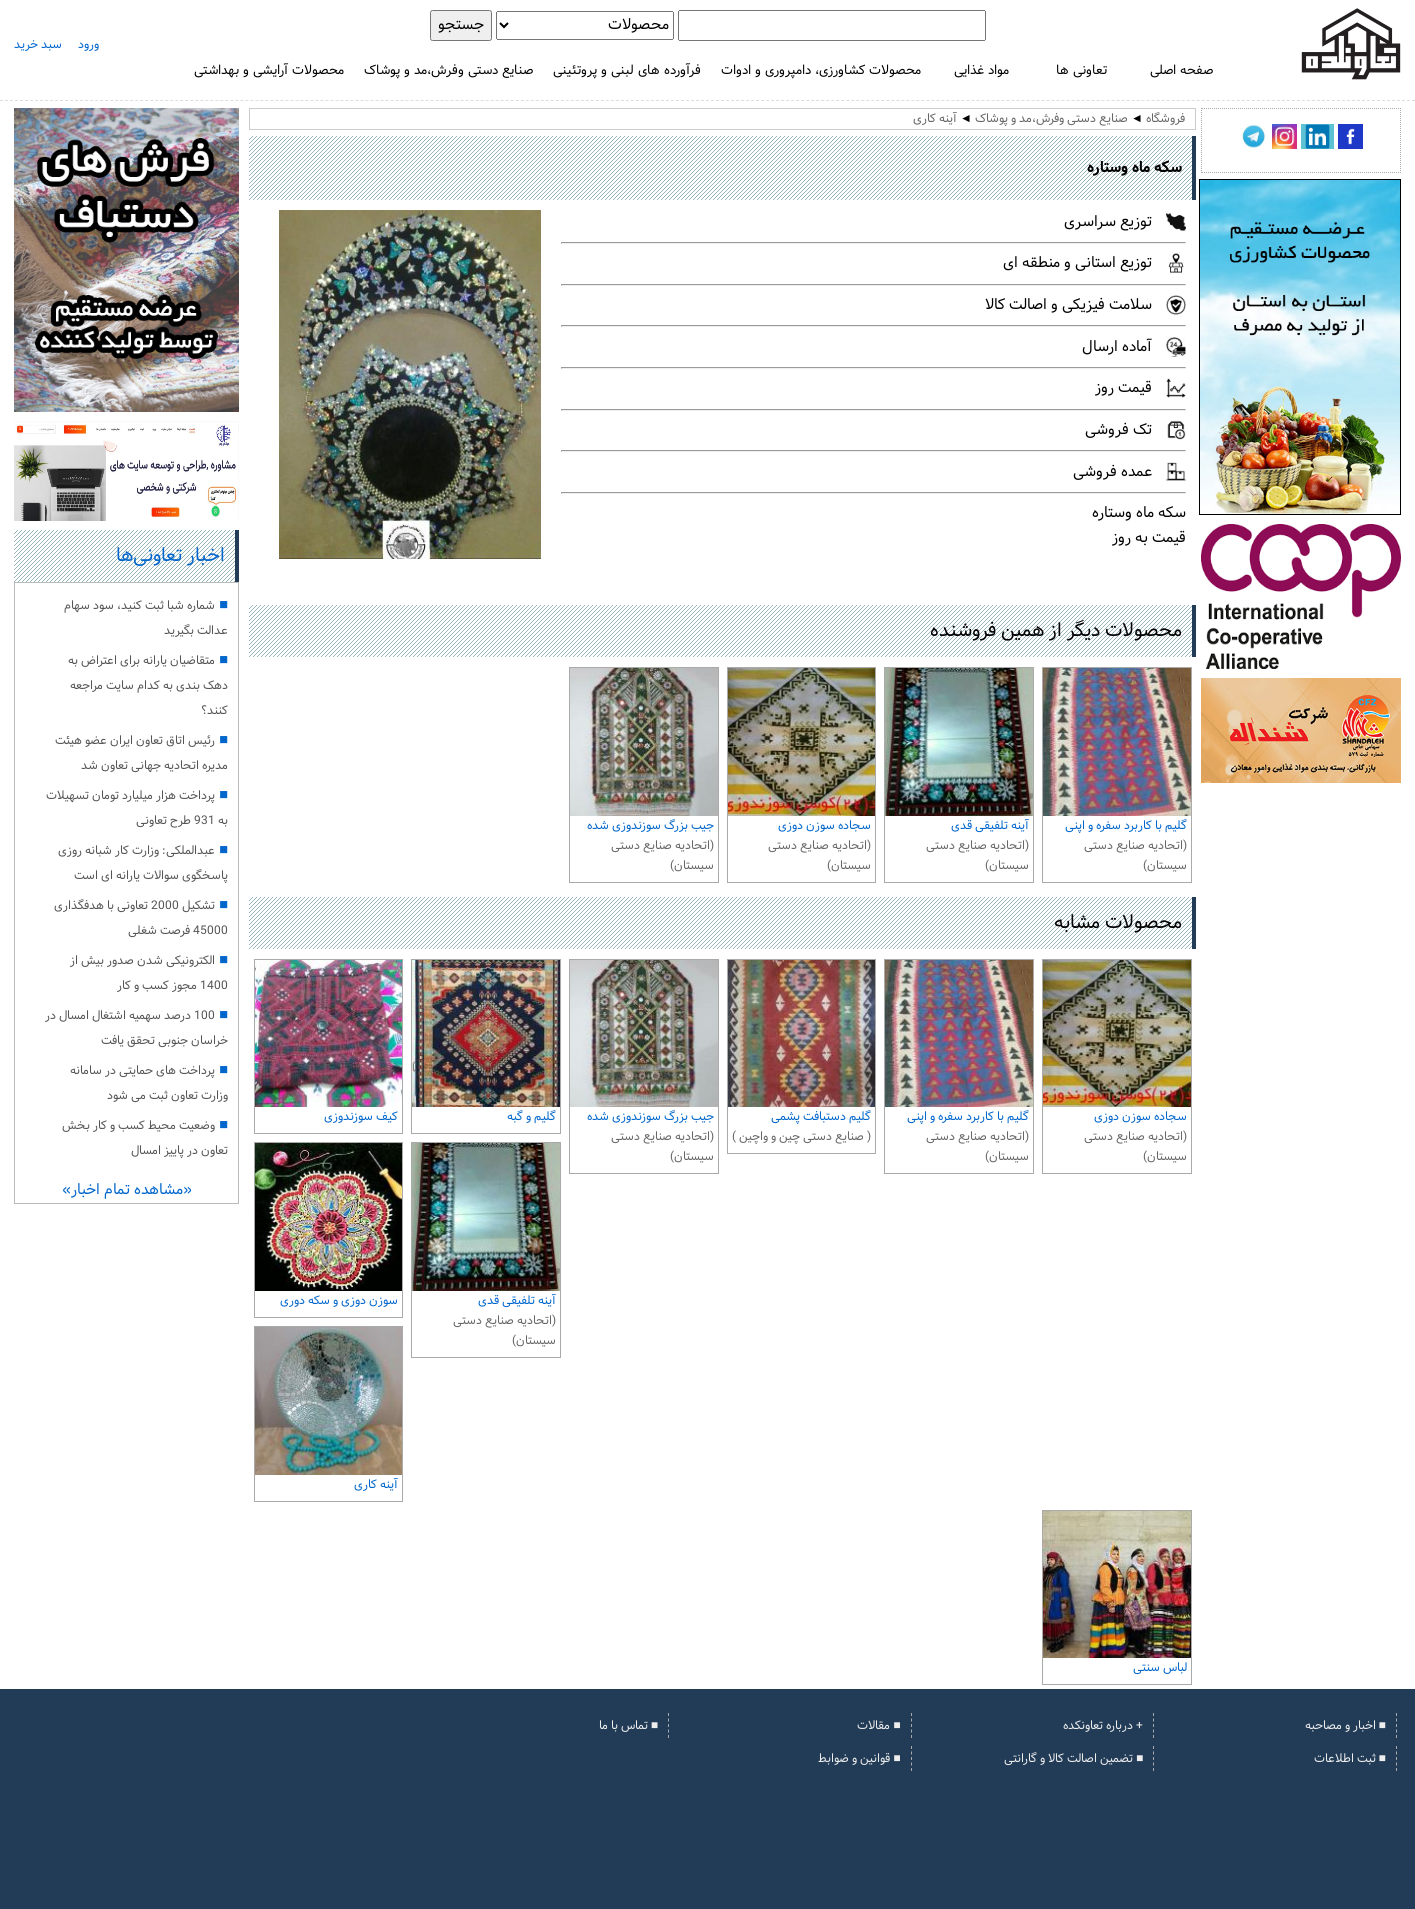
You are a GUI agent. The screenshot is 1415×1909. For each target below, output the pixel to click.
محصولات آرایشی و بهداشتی (269, 70)
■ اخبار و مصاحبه (1345, 1726)
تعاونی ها (1081, 70)
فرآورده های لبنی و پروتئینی (627, 70)
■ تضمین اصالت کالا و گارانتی (1073, 1759)
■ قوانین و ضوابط (859, 1759)
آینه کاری (935, 119)
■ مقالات (878, 1726)
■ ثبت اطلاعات (1350, 1759)
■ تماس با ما (628, 1726)
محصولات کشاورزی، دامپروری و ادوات (821, 70)
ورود (88, 45)
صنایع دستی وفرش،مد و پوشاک (448, 70)
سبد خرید (38, 45)
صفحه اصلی (1181, 70)
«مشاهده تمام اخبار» (127, 1190)
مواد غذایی (981, 70)
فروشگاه (1165, 119)
